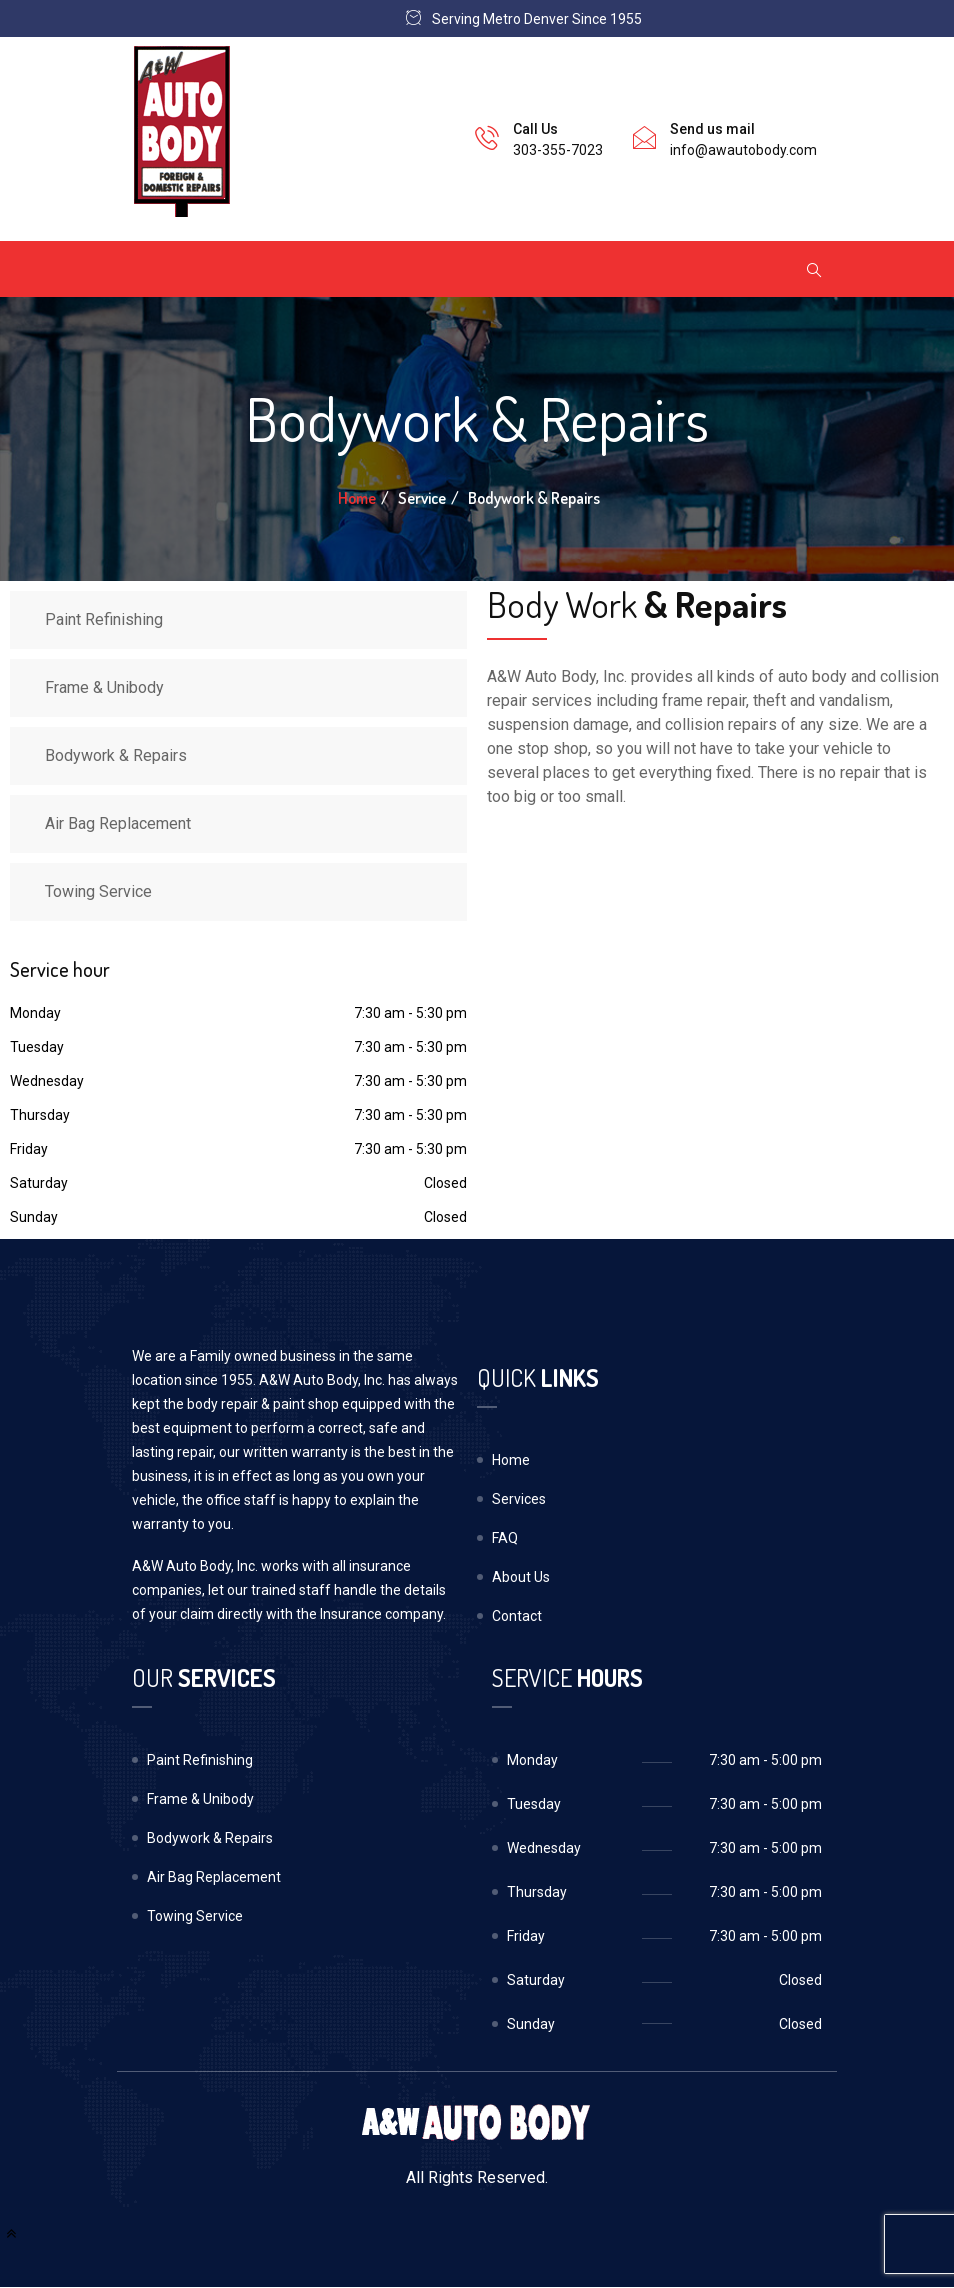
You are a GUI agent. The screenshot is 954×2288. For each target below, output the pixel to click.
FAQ (505, 1538)
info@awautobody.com (743, 150)
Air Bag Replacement (118, 823)
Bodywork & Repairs (116, 755)
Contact (517, 1616)
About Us (521, 1577)
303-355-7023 (558, 150)
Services (519, 1499)
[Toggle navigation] (159, 269)
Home (357, 498)
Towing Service (98, 891)
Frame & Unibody (104, 687)
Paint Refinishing (104, 619)
